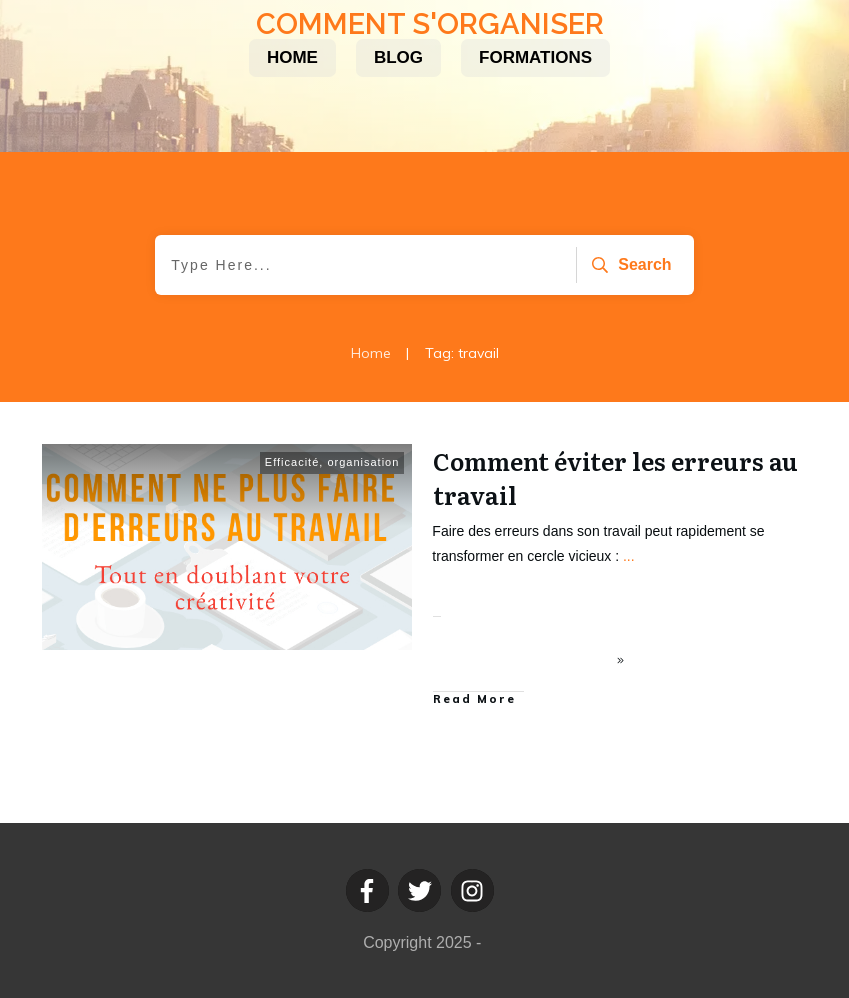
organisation (363, 462)
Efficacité (292, 462)
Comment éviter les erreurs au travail (615, 477)
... (629, 556)
